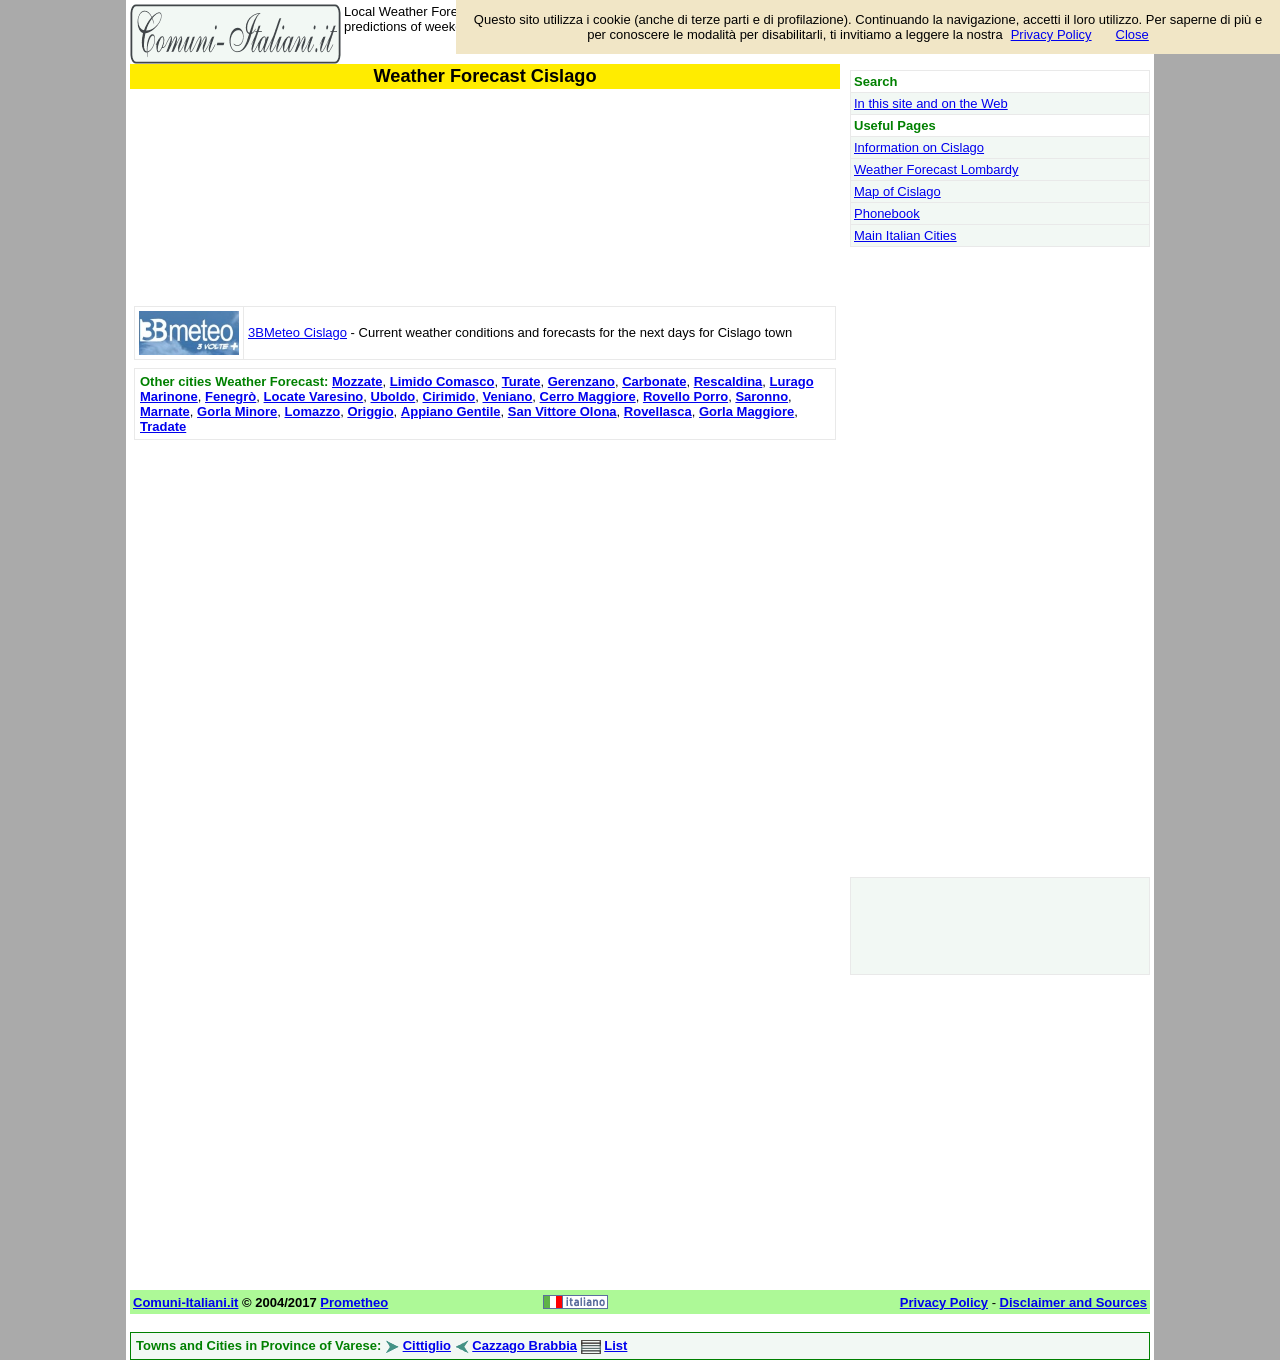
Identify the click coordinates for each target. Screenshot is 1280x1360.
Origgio (370, 411)
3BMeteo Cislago (297, 332)
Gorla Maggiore (746, 411)
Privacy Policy (1051, 34)
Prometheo (354, 1302)
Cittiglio (427, 1345)
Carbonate (654, 381)
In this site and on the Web (931, 103)
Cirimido (449, 396)
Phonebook (887, 213)
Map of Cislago (897, 191)
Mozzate (357, 381)
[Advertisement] (485, 585)
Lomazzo (313, 411)
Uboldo (393, 396)
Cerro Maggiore (588, 396)
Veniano (507, 396)
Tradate (163, 426)
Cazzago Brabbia (524, 1345)
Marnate (165, 411)
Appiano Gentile (451, 411)
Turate (521, 381)
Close (1132, 34)
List (615, 1345)
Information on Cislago (919, 147)
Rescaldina (728, 381)
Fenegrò (230, 396)
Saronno (761, 396)
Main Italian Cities (905, 235)
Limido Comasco (442, 381)
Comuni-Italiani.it (185, 1302)
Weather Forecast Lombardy (936, 169)
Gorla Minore (237, 411)
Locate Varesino (314, 396)
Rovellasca (658, 411)
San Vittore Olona (562, 411)
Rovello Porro (685, 396)
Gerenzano (581, 381)
